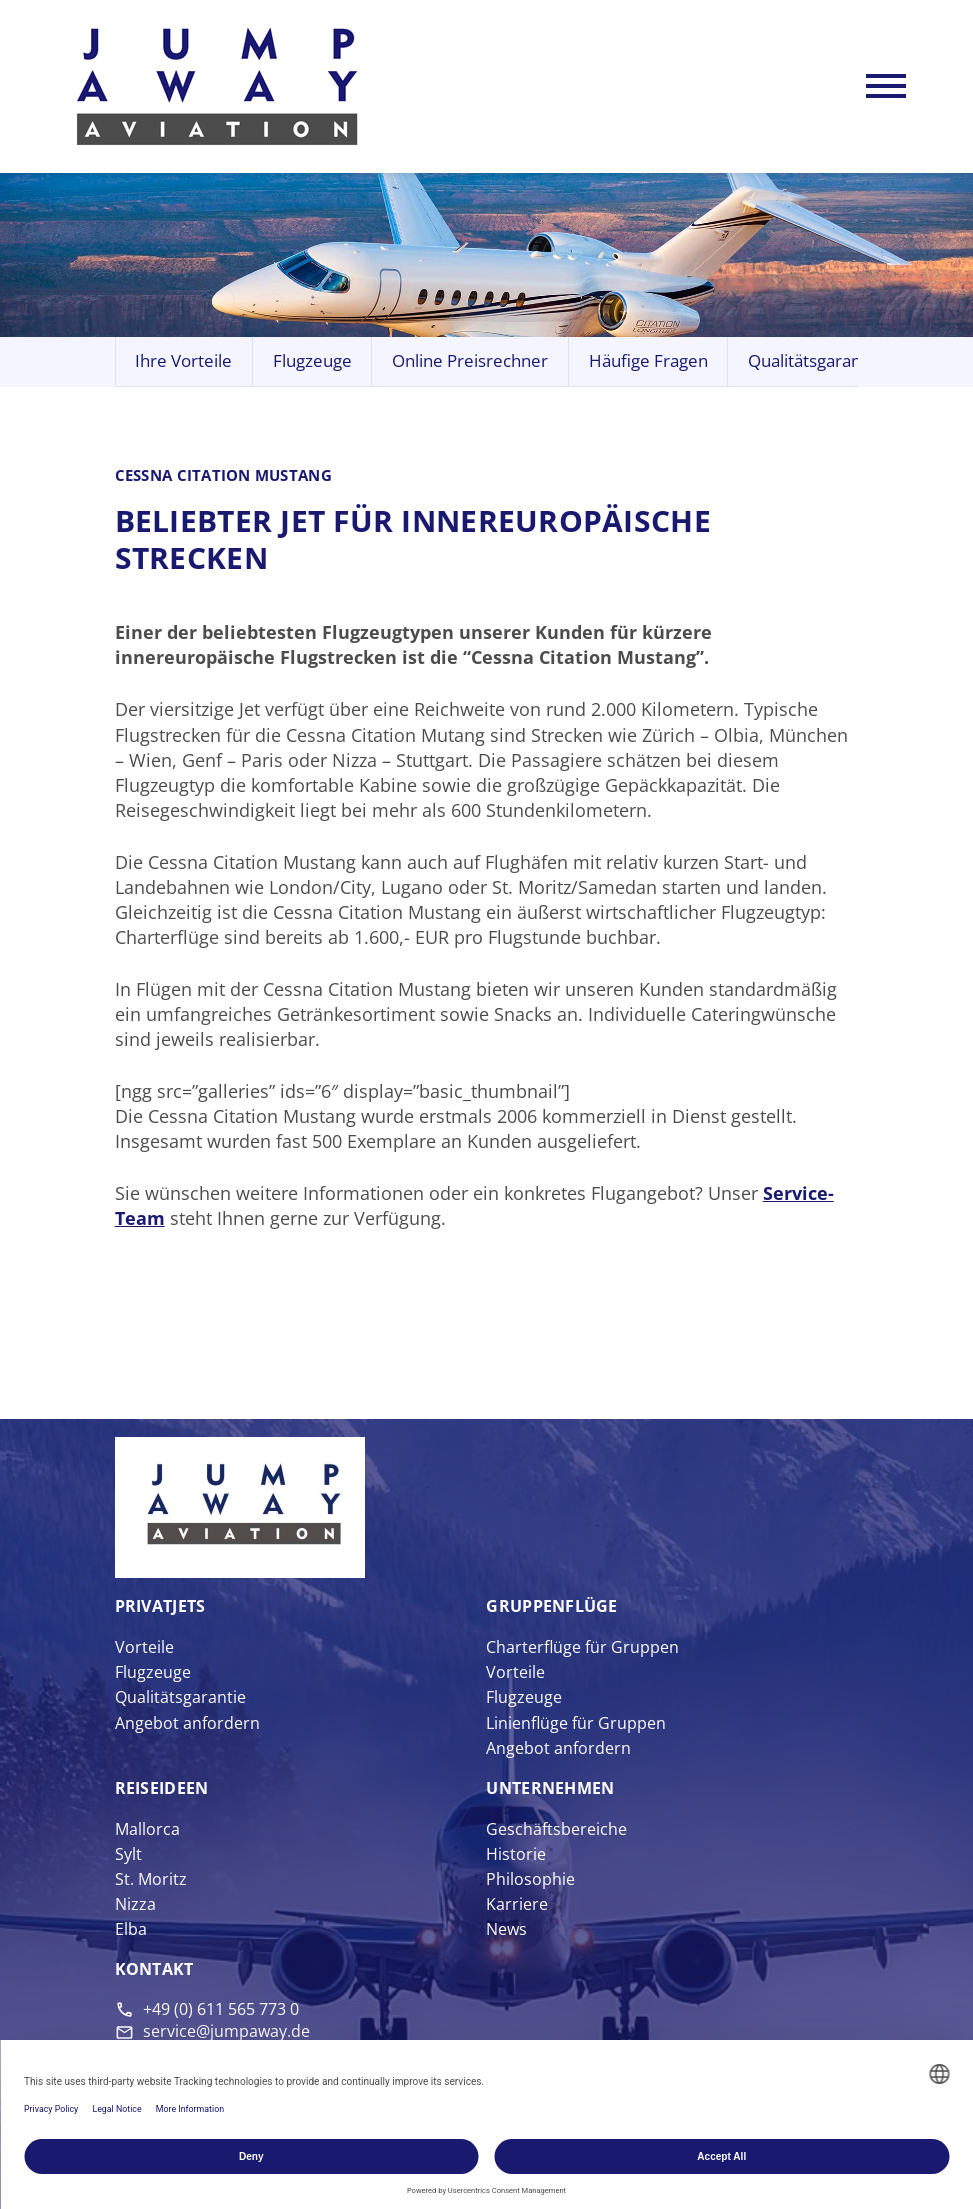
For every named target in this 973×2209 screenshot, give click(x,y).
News (506, 1929)
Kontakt (154, 1969)
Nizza (135, 1904)
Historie (516, 1854)
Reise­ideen (162, 1788)
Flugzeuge (312, 360)
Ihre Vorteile (183, 360)
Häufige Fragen (648, 360)
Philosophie (530, 1879)
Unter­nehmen (550, 1788)
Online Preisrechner (470, 360)
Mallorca (147, 1829)
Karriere (517, 1904)
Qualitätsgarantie (814, 360)
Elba (131, 1929)
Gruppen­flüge (551, 1606)
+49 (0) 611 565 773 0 (221, 2009)
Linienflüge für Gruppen (576, 1723)
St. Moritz (151, 1879)
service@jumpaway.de (226, 2031)
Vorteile (144, 1647)
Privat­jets (160, 1606)
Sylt (128, 1854)
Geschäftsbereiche (556, 1829)
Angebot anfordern (187, 1723)
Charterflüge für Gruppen (582, 1647)
